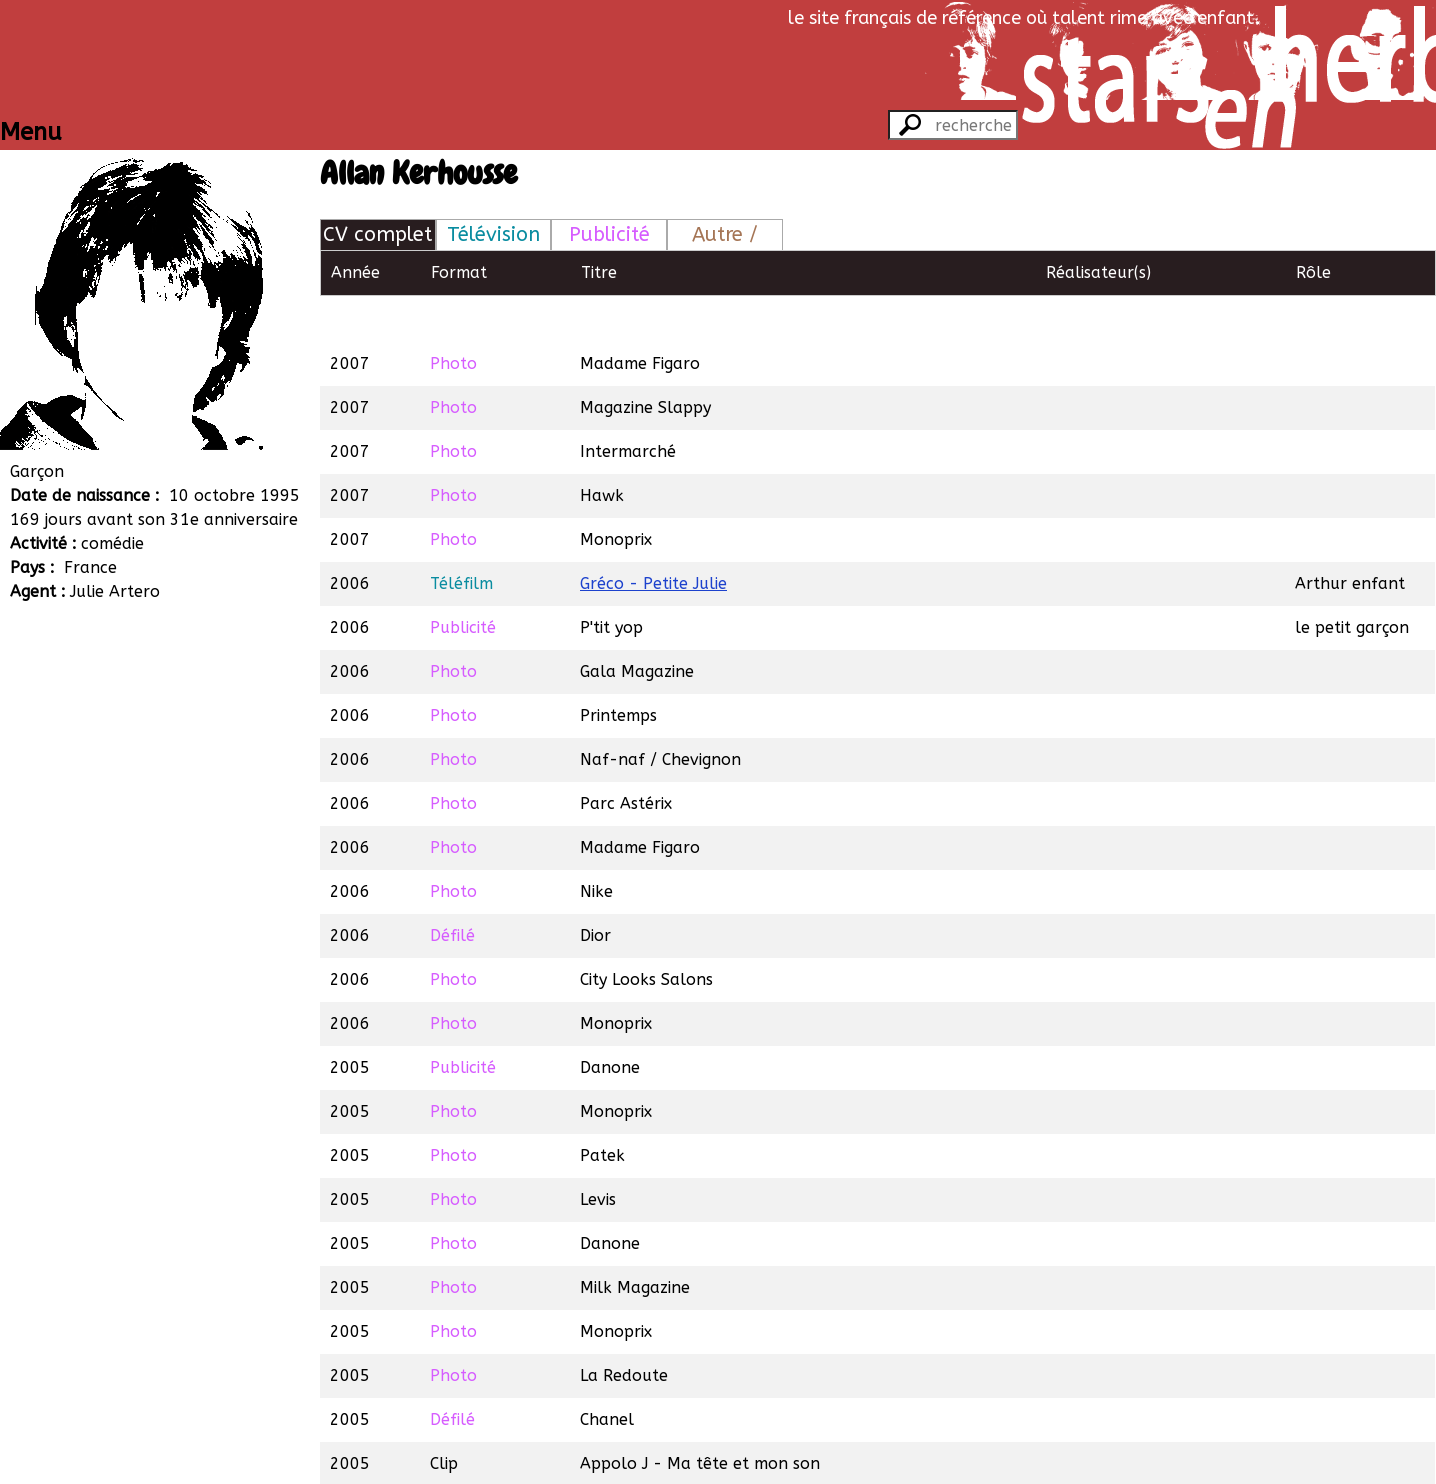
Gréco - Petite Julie (653, 537)
